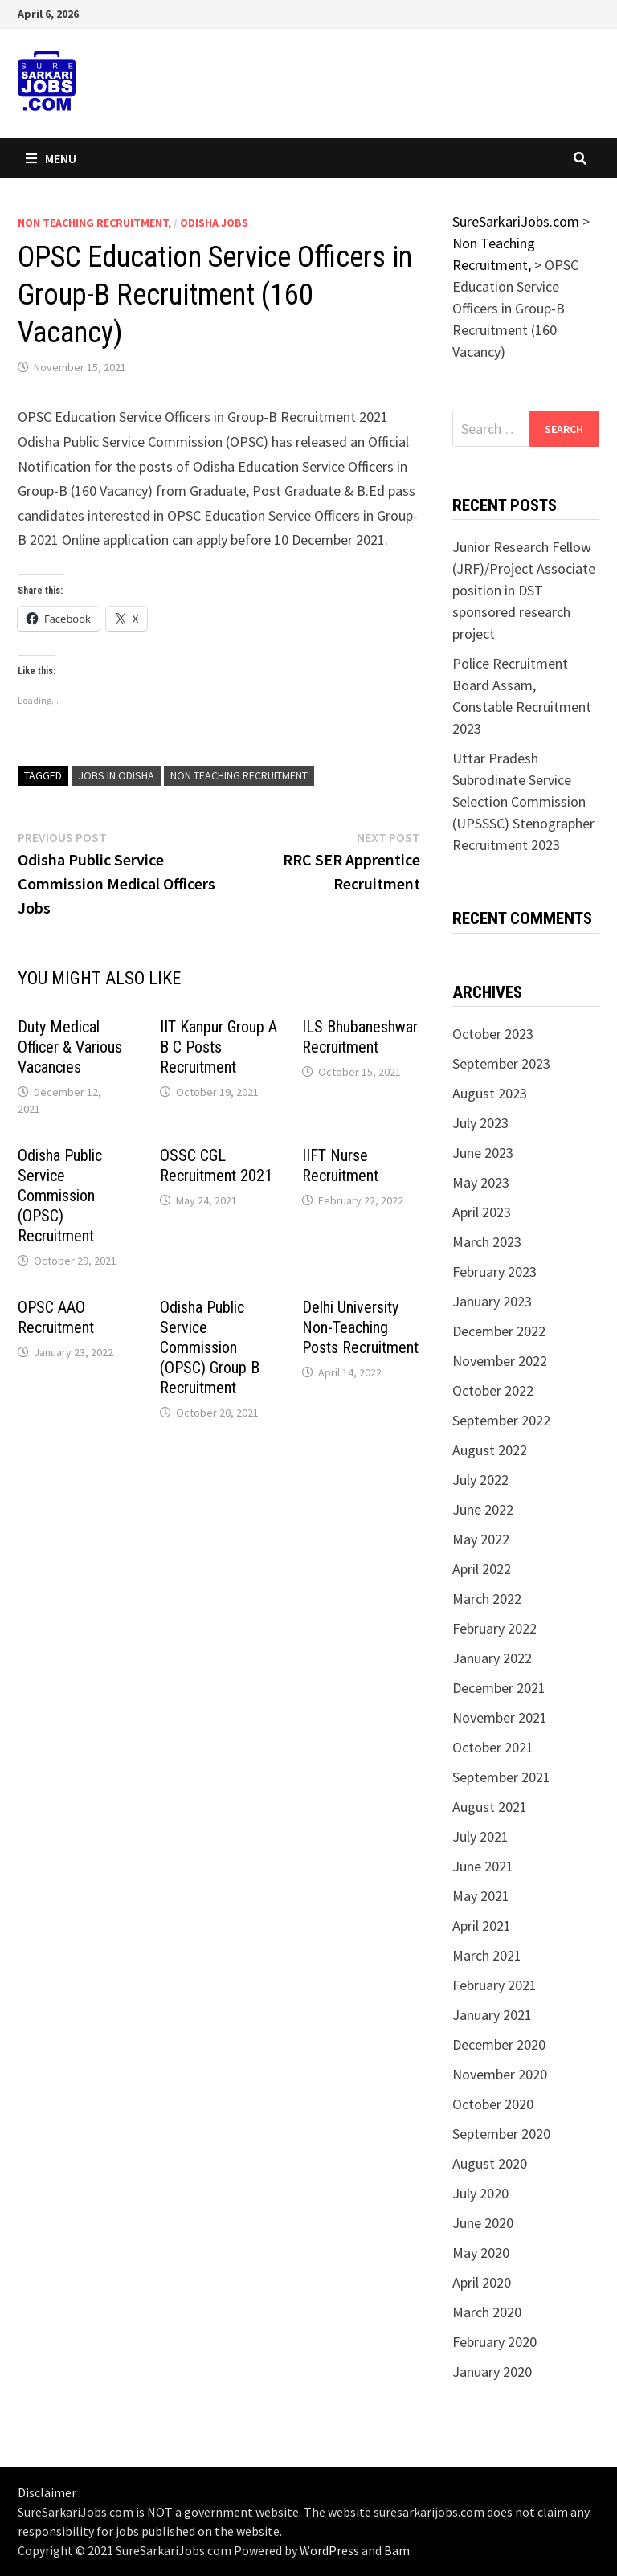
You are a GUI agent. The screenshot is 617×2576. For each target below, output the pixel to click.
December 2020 (498, 2044)
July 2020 (480, 2193)
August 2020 (489, 2163)
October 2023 (492, 1033)
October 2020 (492, 2104)
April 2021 (481, 1925)
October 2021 (492, 1747)
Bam (397, 2550)
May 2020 (480, 2252)
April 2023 (481, 1212)
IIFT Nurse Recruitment (340, 1165)
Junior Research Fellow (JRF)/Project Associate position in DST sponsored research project (523, 590)
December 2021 (498, 1687)
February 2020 (494, 2342)
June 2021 (482, 1866)
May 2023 (480, 1182)
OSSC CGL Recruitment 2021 (216, 1165)
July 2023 (480, 1123)
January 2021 (492, 2015)
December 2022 (498, 1331)
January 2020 (492, 2371)
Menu (51, 158)
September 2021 (501, 1777)
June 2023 (482, 1152)
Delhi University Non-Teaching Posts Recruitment (360, 1327)
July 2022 (480, 1479)
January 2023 (492, 1301)
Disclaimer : (49, 2492)
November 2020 (499, 2074)
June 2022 (482, 1509)
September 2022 (501, 1420)
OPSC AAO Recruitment (56, 1317)
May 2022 (480, 1539)
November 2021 (499, 1717)
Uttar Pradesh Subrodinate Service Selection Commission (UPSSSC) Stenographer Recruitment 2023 (523, 801)
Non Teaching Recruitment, (94, 222)
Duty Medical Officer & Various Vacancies (70, 1047)
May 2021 (480, 1896)
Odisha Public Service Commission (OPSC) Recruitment (60, 1195)
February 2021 (494, 1985)
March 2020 (486, 2312)
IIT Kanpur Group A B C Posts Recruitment (218, 1047)
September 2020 (501, 2133)
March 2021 (486, 1955)
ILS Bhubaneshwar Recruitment (360, 1037)
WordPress (329, 2550)
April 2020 (481, 2282)
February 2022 (494, 1628)
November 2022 (499, 1360)
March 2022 (486, 1598)
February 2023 (494, 1271)
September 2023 (501, 1063)
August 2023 (489, 1093)
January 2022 (492, 1658)
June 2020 (482, 2223)
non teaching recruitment (239, 775)
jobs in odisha (116, 775)
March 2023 (486, 1242)
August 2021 (489, 1806)
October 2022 (492, 1390)
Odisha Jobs (214, 222)
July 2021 (480, 1836)
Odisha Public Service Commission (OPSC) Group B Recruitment (209, 1347)
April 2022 (481, 1569)
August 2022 (489, 1450)
